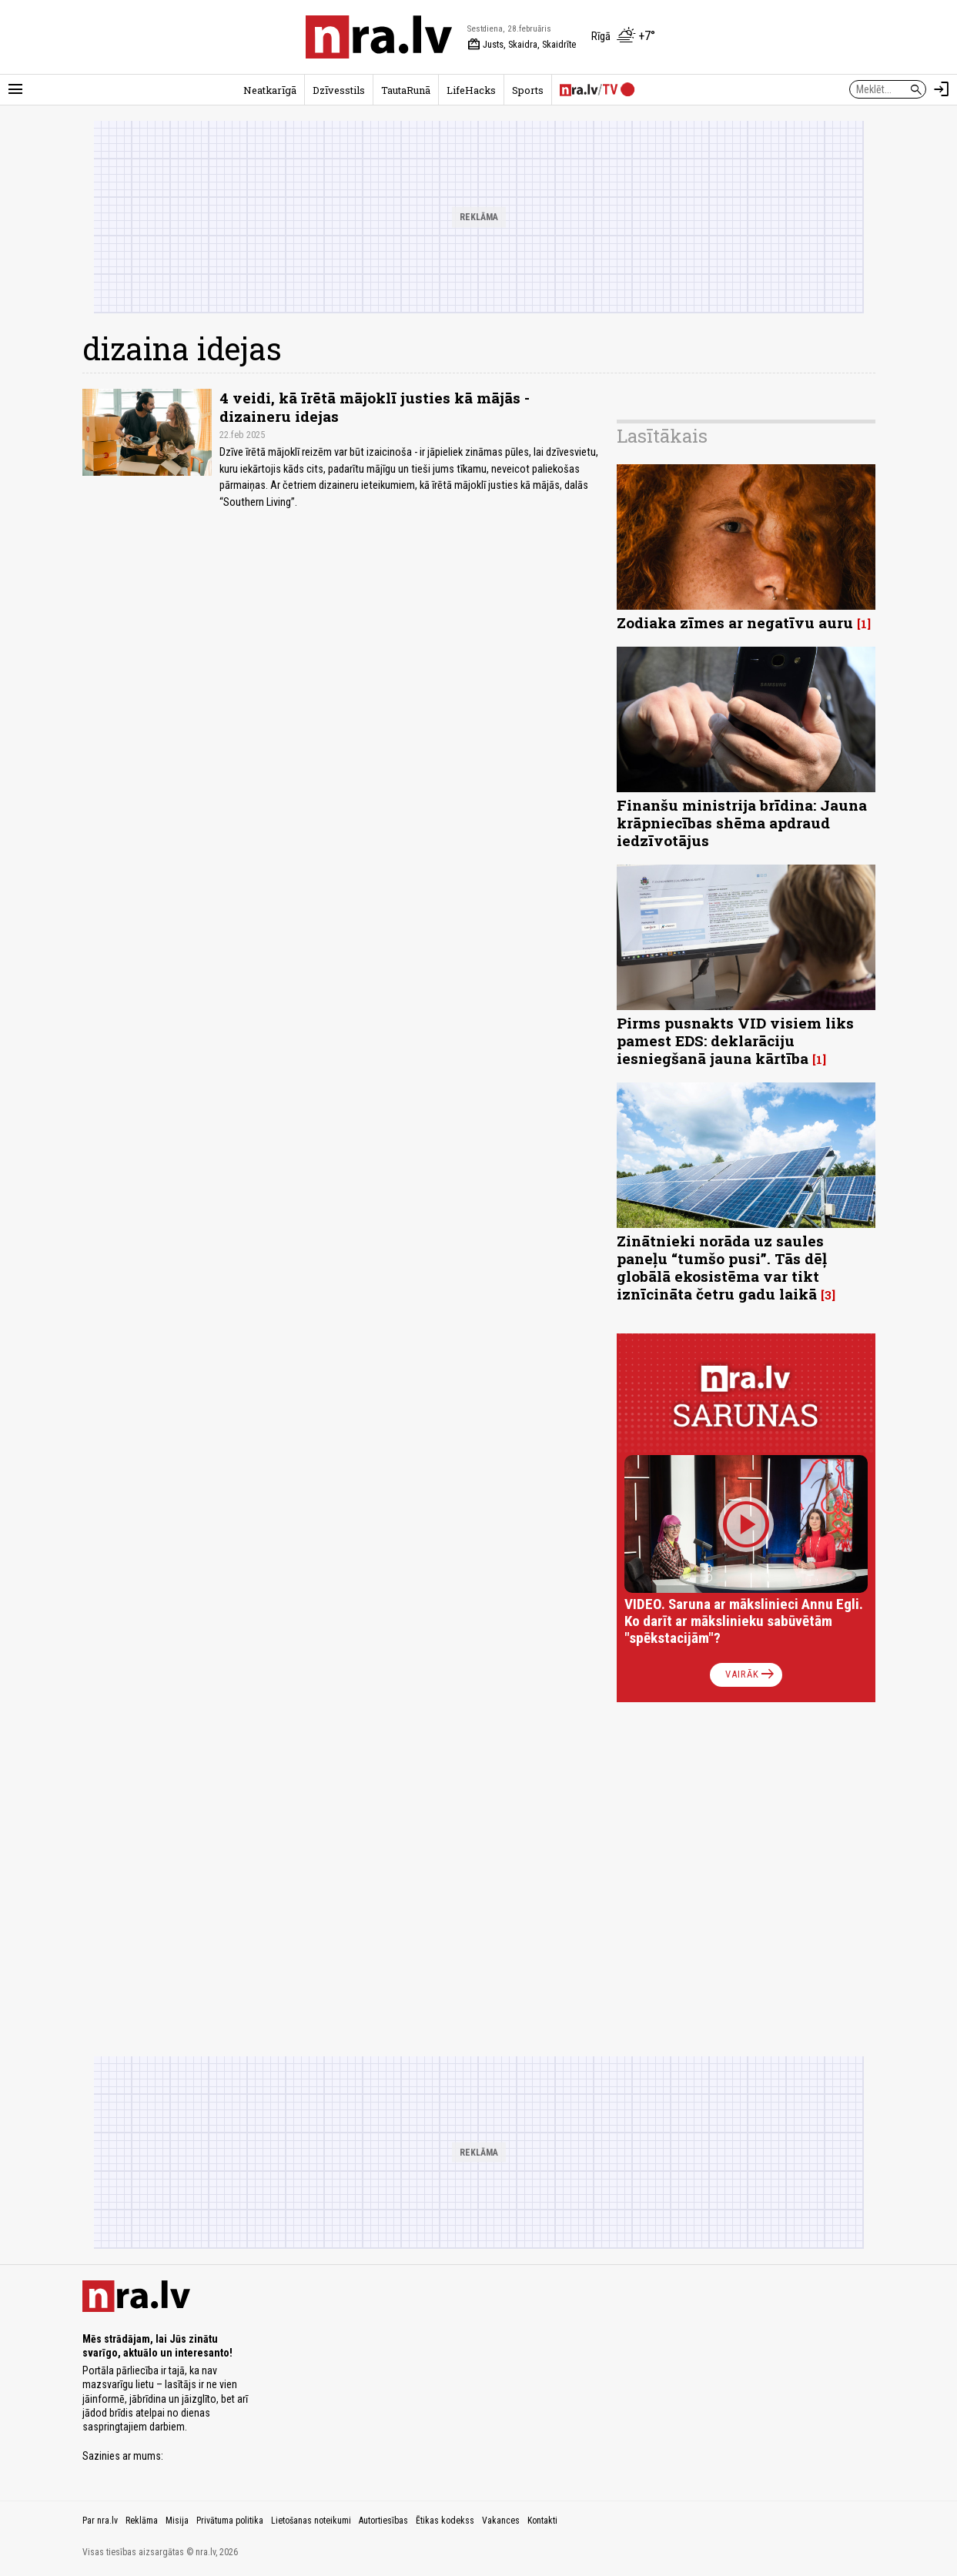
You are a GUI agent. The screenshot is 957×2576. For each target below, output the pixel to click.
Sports (528, 90)
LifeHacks (471, 90)
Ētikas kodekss (445, 2520)
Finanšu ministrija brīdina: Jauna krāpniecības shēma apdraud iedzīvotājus (742, 822)
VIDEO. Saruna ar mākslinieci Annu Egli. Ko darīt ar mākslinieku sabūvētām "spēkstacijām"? (743, 1621)
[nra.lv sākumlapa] (379, 37)
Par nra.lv (100, 2520)
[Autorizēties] (941, 89)
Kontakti (542, 2520)
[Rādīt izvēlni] (15, 89)
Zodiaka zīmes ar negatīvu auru (735, 622)
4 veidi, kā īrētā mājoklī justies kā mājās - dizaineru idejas (374, 406)
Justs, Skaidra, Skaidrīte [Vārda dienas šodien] (521, 44)
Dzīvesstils (339, 90)
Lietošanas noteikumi (311, 2520)
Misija (177, 2520)
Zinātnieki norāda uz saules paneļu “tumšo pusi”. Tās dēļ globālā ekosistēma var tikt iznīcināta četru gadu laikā (722, 1267)
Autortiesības (383, 2520)
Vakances (501, 2520)
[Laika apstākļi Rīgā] (623, 36)
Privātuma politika (229, 2520)
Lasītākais (662, 435)
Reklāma (141, 2520)
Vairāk (751, 1674)
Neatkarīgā (269, 90)
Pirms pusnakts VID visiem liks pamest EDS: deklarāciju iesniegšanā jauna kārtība (735, 1040)
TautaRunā (405, 90)
